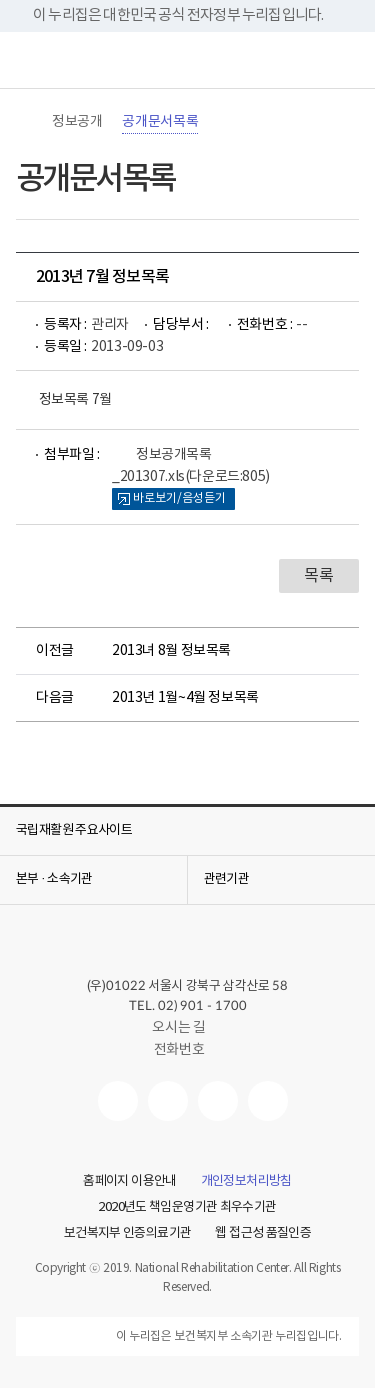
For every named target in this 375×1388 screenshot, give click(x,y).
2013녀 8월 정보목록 (171, 651)
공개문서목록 (160, 122)
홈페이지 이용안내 (129, 1182)
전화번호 (179, 1050)
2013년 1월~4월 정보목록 (185, 698)
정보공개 (77, 122)
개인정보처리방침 (246, 1182)
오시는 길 (187, 1028)
